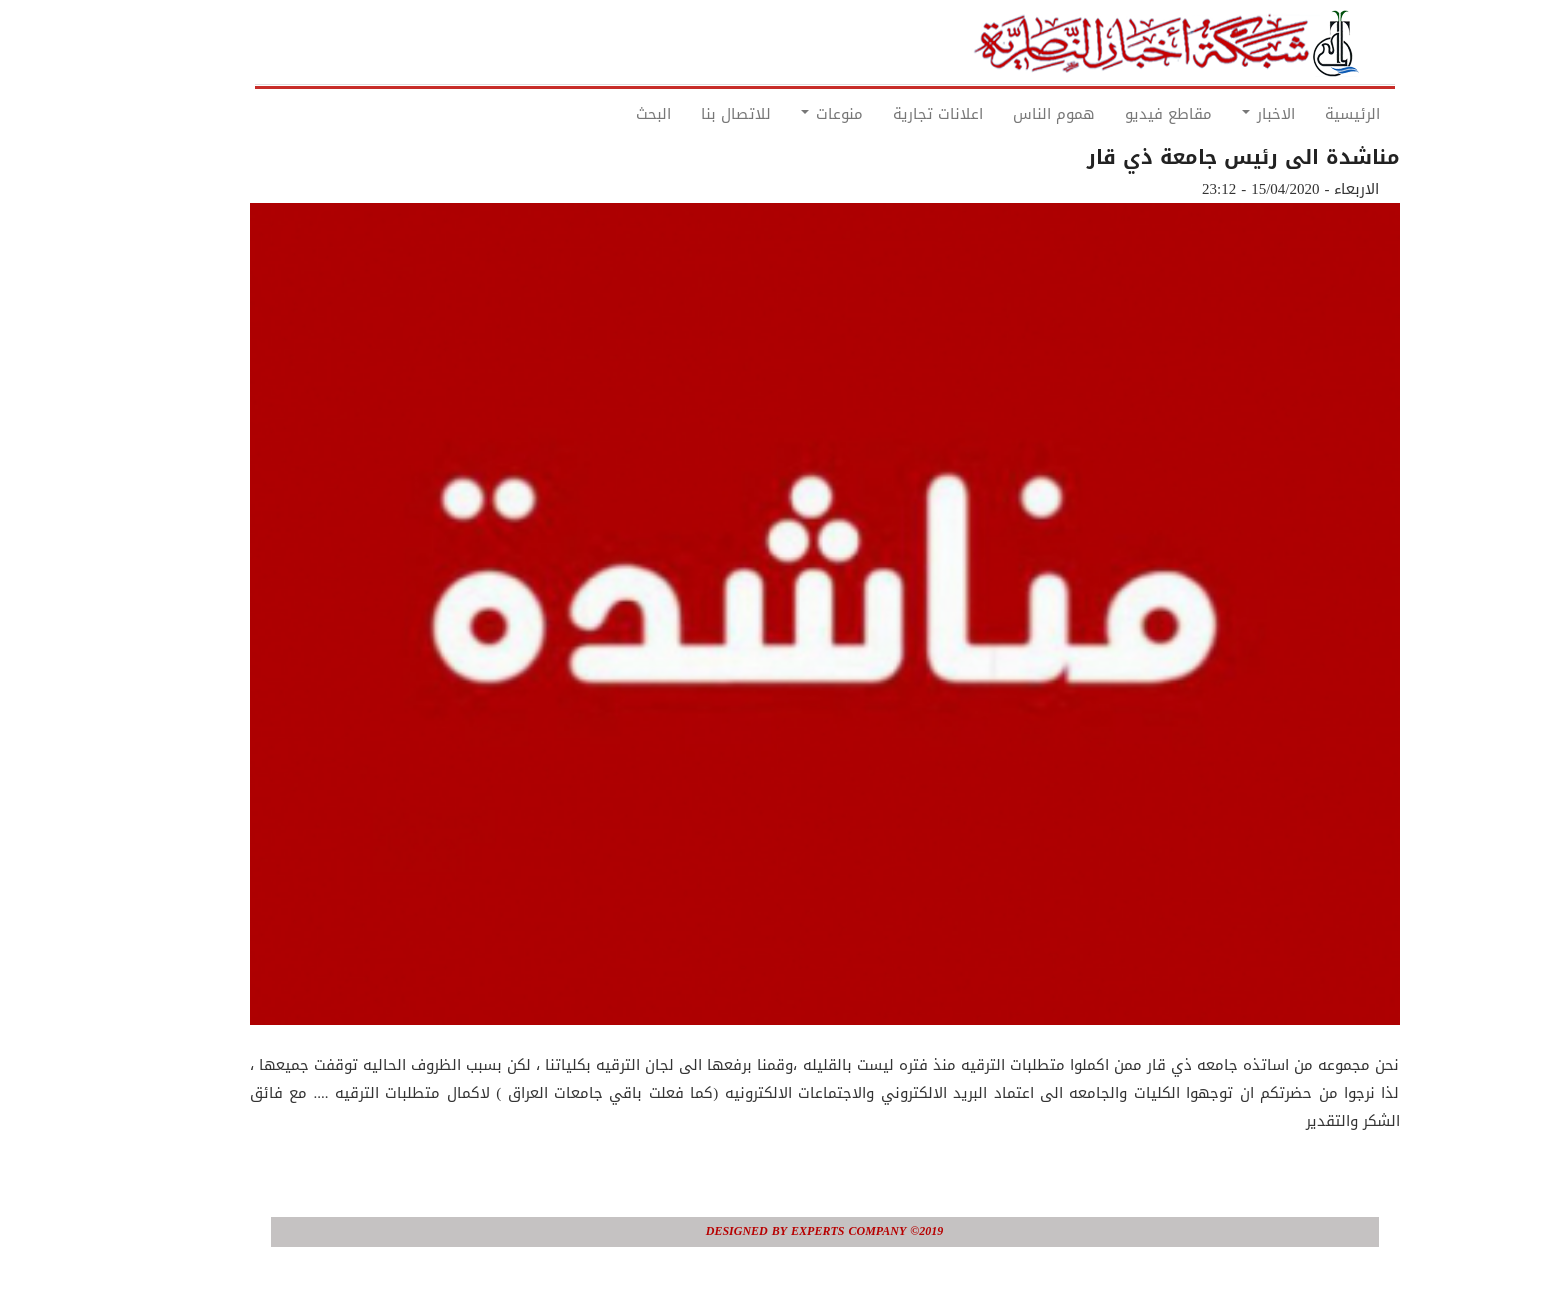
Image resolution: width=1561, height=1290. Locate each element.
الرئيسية (1308, 114)
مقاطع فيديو (1124, 114)
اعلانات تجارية (894, 114)
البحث (609, 114)
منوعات (788, 114)
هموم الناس (1010, 114)
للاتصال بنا (692, 114)
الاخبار (1224, 114)
